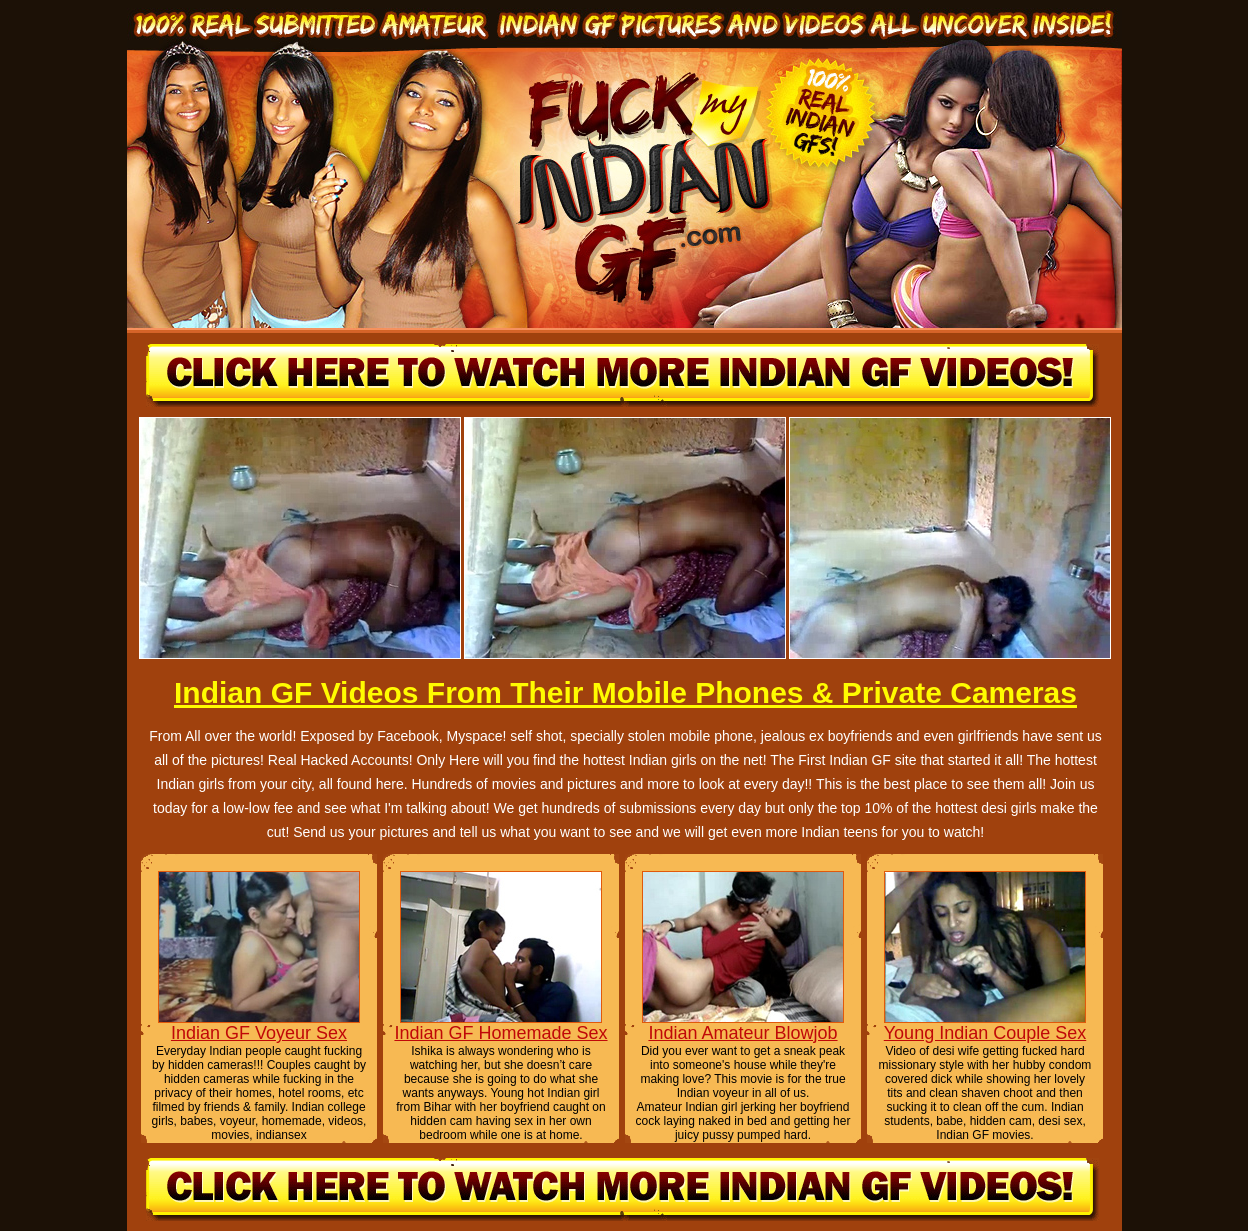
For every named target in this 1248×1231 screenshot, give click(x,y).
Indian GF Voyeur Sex (259, 1033)
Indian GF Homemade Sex (500, 1033)
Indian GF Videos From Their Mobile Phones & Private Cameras (625, 692)
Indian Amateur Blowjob (742, 1033)
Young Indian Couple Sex (985, 1033)
